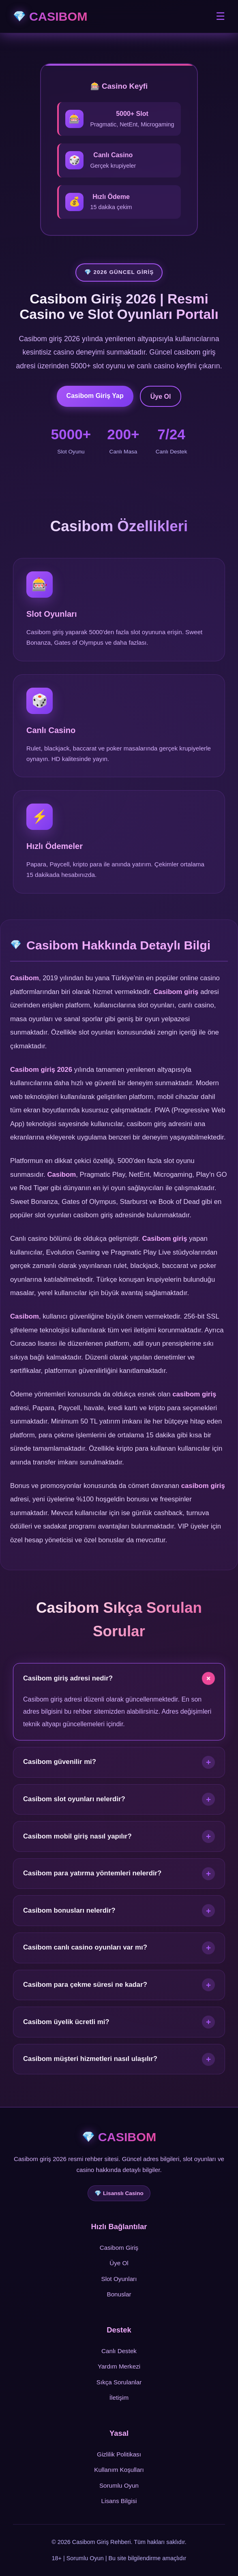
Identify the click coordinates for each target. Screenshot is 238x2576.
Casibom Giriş (119, 2247)
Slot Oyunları (119, 2278)
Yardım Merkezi (119, 2366)
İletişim (119, 2397)
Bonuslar (119, 2294)
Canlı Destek (119, 2350)
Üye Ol (160, 396)
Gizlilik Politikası (119, 2454)
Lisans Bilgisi (119, 2500)
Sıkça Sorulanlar (119, 2382)
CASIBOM (58, 16)
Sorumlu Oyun (119, 2485)
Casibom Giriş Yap (95, 395)
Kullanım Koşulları (119, 2469)
